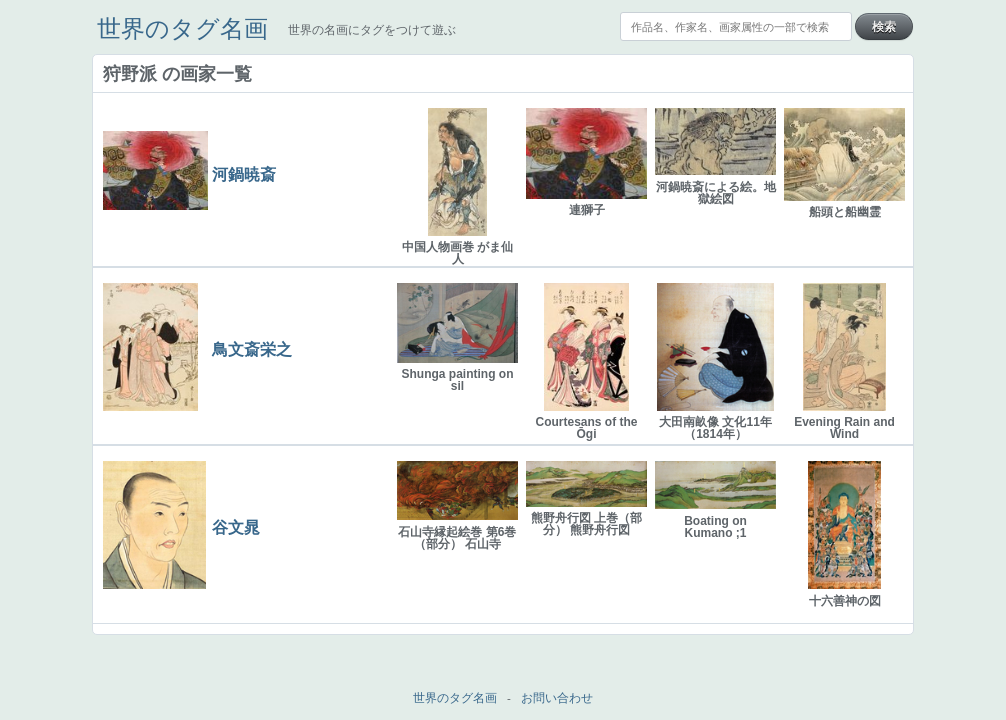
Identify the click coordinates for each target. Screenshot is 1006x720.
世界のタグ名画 (182, 28)
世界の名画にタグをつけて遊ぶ (372, 30)
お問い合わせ (557, 698)
